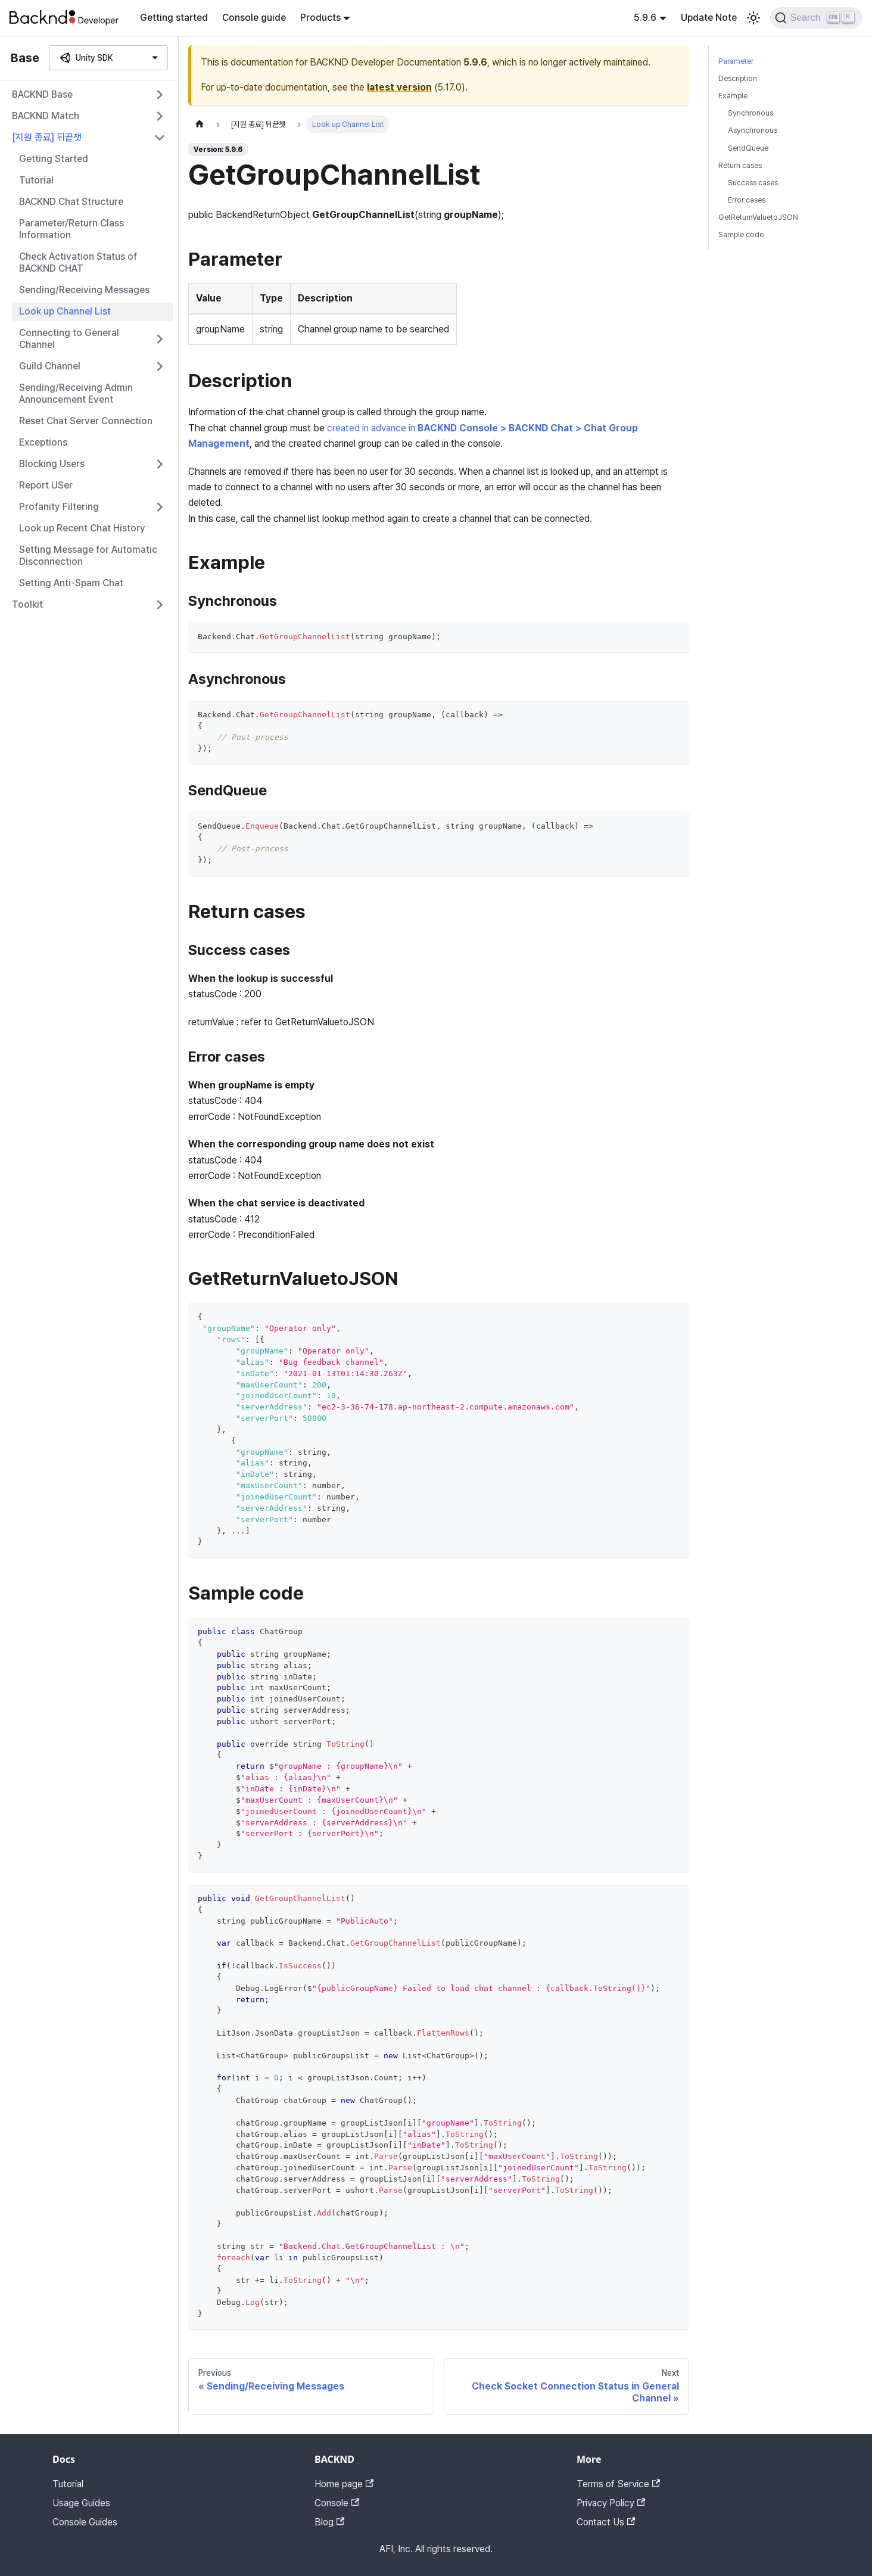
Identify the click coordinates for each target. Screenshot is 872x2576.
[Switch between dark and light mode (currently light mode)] (753, 17)
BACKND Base (42, 94)
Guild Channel (49, 366)
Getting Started (53, 158)
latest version (399, 87)
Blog (329, 2522)
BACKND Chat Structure (71, 201)
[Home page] (199, 124)
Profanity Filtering (59, 506)
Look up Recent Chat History (82, 528)
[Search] (816, 18)
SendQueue (748, 148)
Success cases (753, 182)
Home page (343, 2484)
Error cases (746, 199)
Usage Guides (81, 2503)
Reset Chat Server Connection (85, 421)
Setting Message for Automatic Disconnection (88, 555)
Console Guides (84, 2522)
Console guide (254, 17)
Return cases (740, 165)
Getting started (174, 17)
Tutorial (36, 180)
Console (336, 2503)
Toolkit (27, 604)
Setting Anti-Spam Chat (71, 583)
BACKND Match (45, 116)
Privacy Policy (611, 2503)
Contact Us (606, 2522)
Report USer (46, 485)
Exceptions (43, 442)
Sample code (741, 234)
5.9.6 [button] (645, 17)
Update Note (709, 17)
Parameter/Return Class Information (71, 229)
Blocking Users (52, 463)
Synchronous (750, 112)
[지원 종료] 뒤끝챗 (47, 137)
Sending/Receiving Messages (84, 289)
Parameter (735, 61)
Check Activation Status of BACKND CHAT (78, 262)
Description (737, 78)
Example (733, 95)
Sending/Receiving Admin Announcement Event (76, 393)
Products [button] (320, 17)
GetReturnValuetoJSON (758, 217)
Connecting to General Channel (69, 338)
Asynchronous (752, 130)
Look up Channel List (65, 311)
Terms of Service (618, 2484)
